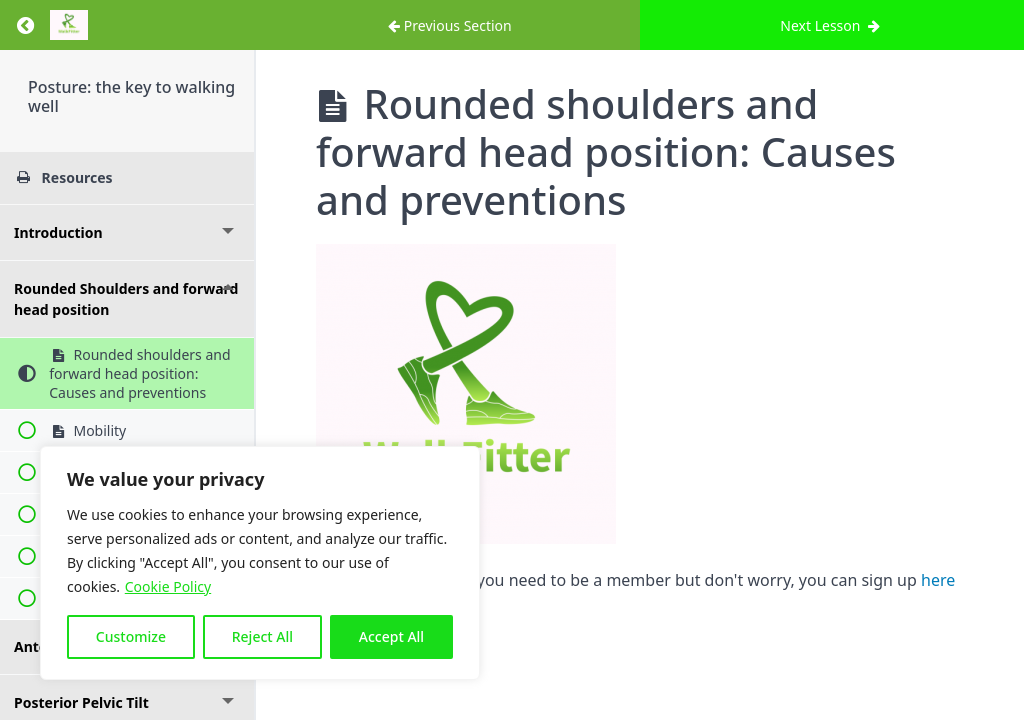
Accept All (391, 636)
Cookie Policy (168, 586)
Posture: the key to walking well (131, 96)
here (938, 580)
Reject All (262, 636)
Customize (131, 636)
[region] (260, 563)
